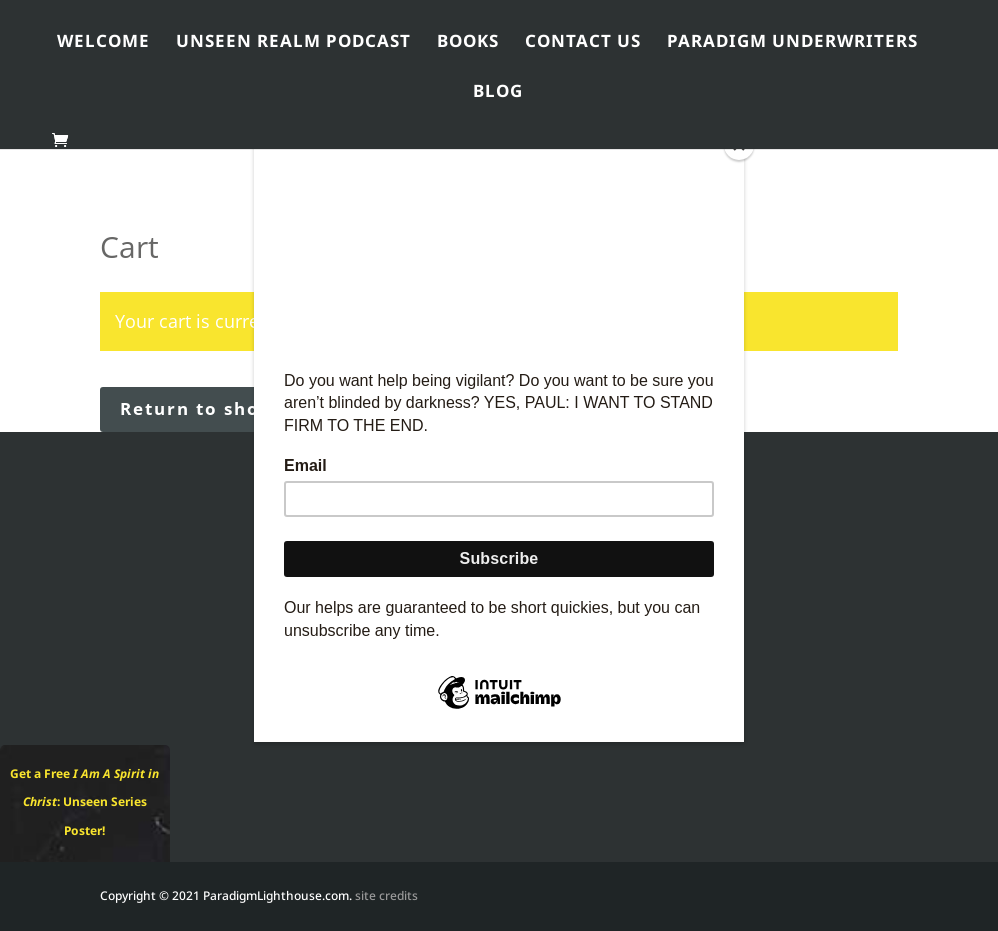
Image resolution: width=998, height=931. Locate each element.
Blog (498, 95)
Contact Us (583, 45)
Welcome (103, 45)
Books (468, 45)
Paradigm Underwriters (792, 45)
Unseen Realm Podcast (293, 45)
